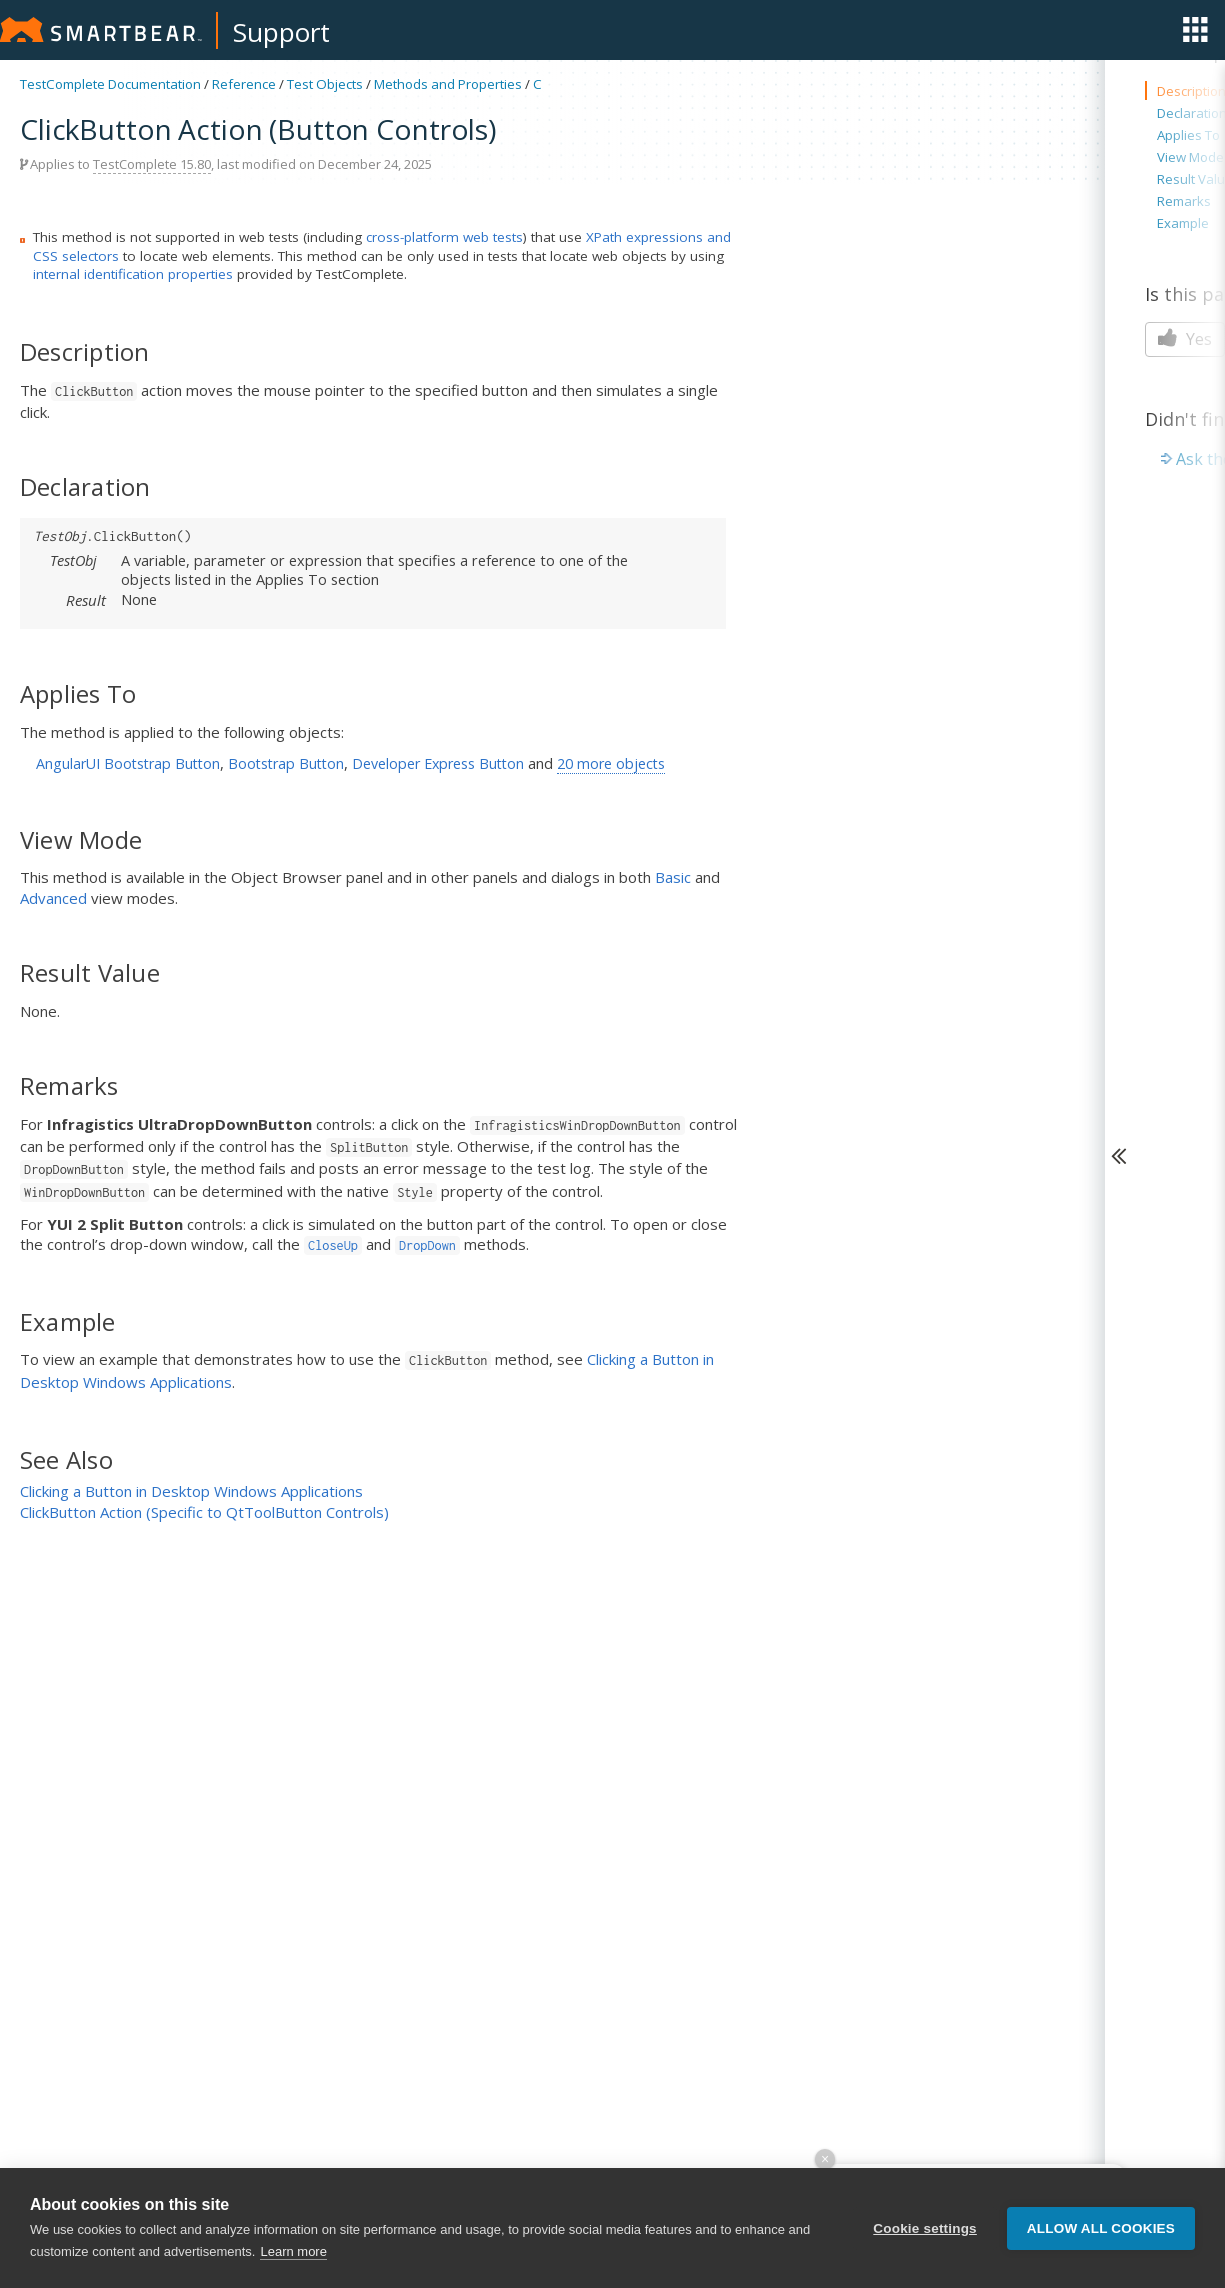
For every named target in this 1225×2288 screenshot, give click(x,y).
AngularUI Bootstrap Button (128, 763)
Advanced (53, 898)
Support (281, 32)
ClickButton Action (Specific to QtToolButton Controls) (204, 1512)
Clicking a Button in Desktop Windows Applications (191, 1491)
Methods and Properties (448, 84)
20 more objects (611, 763)
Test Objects (325, 84)
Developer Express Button (438, 763)
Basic (673, 877)
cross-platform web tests (444, 237)
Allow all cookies (1101, 2228)
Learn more (293, 2251)
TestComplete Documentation (110, 84)
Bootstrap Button (286, 763)
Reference (244, 84)
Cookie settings (925, 2228)
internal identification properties (133, 274)
